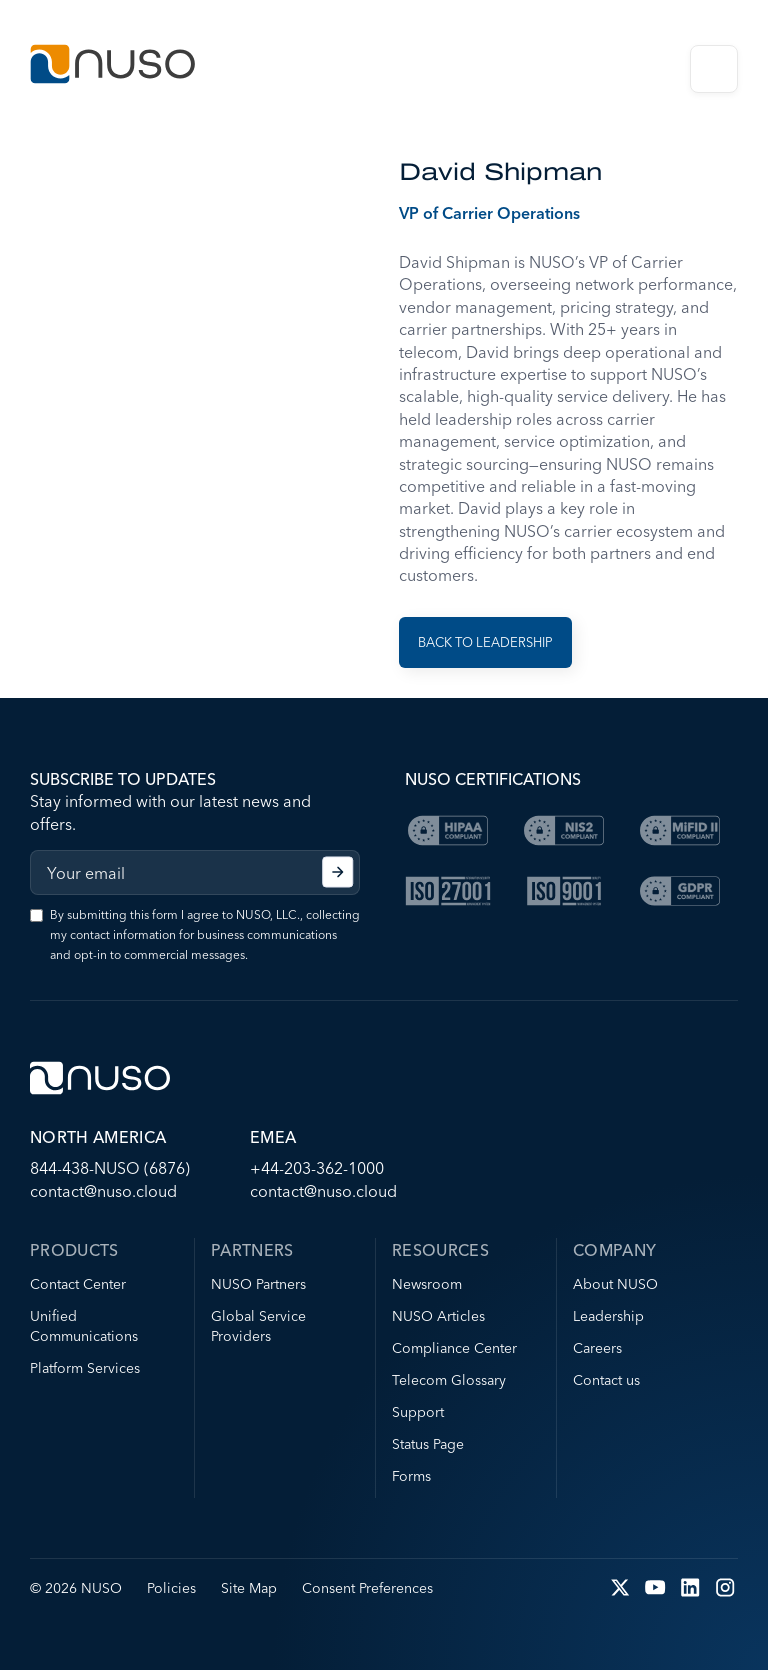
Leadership (608, 1316)
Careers (597, 1348)
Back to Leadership (485, 642)
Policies (171, 1588)
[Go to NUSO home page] (112, 66)
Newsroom (427, 1284)
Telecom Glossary (449, 1380)
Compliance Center (454, 1348)
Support (418, 1412)
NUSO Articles (438, 1316)
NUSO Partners (258, 1284)
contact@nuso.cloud (103, 1191)
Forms (411, 1476)
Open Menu (714, 69)
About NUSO (615, 1284)
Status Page (428, 1444)
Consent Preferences (367, 1588)
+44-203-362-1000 (317, 1168)
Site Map (249, 1588)
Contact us (606, 1380)
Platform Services (85, 1368)
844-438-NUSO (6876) (110, 1168)
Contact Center (78, 1284)
